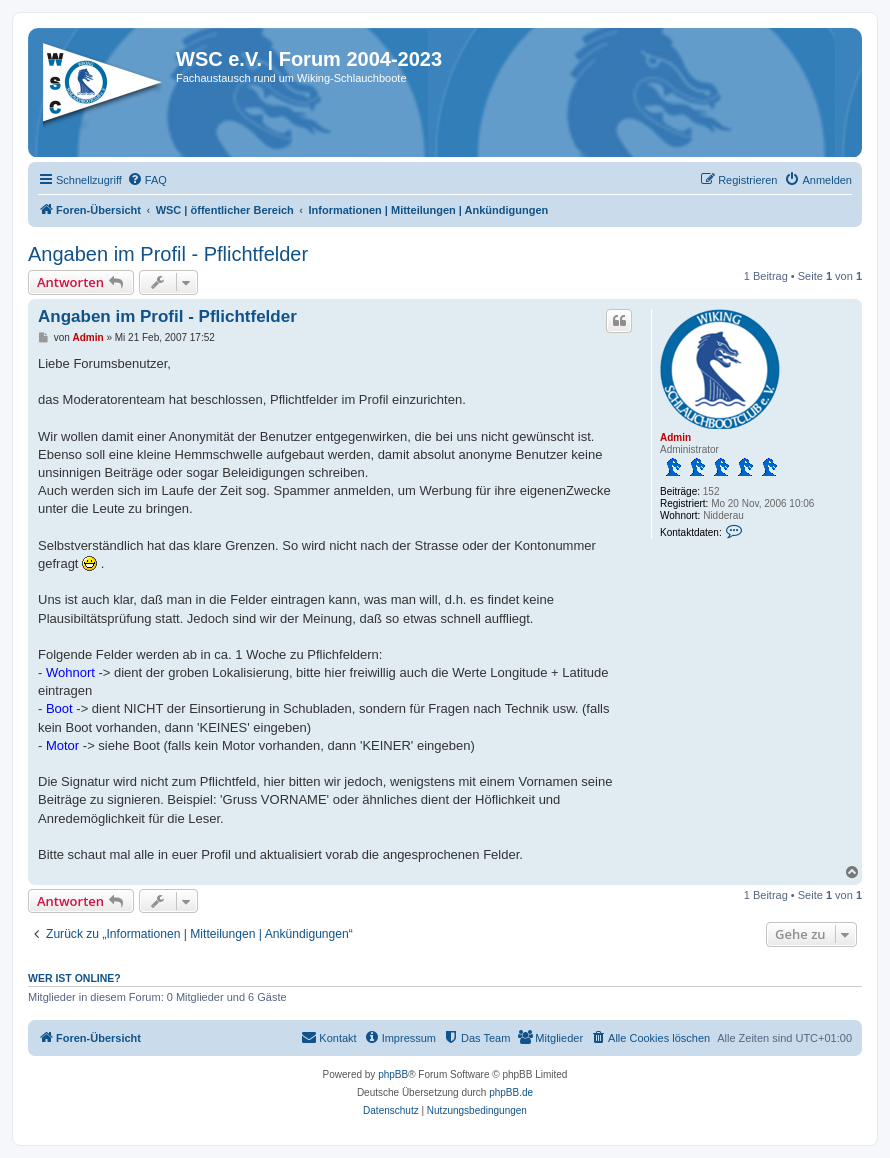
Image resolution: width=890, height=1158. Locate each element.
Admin (675, 437)
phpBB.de (511, 1092)
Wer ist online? (74, 978)
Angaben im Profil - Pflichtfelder (168, 254)
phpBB (393, 1074)
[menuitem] (147, 180)
